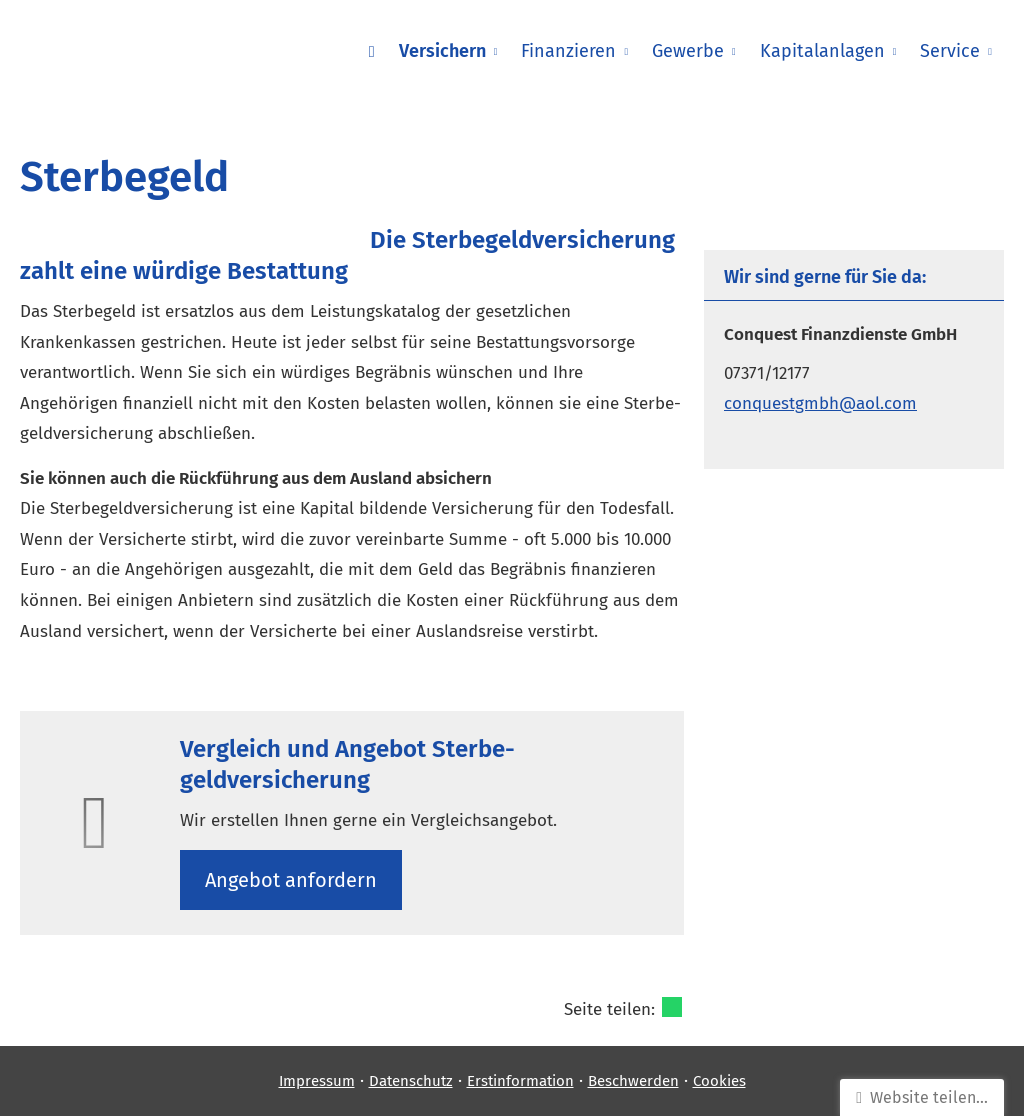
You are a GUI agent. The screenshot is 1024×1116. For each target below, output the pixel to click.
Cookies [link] (719, 1081)
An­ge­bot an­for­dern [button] (291, 880)
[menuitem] (372, 51)
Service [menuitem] (950, 51)
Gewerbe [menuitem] (688, 51)
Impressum (317, 1081)
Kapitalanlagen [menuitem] (822, 51)
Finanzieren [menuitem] (568, 51)
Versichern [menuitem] (442, 51)
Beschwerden (633, 1081)
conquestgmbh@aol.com (820, 403)
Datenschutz (411, 1081)
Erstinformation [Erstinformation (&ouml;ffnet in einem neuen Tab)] (520, 1081)
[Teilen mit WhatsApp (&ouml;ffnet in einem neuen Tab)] (672, 1007)
